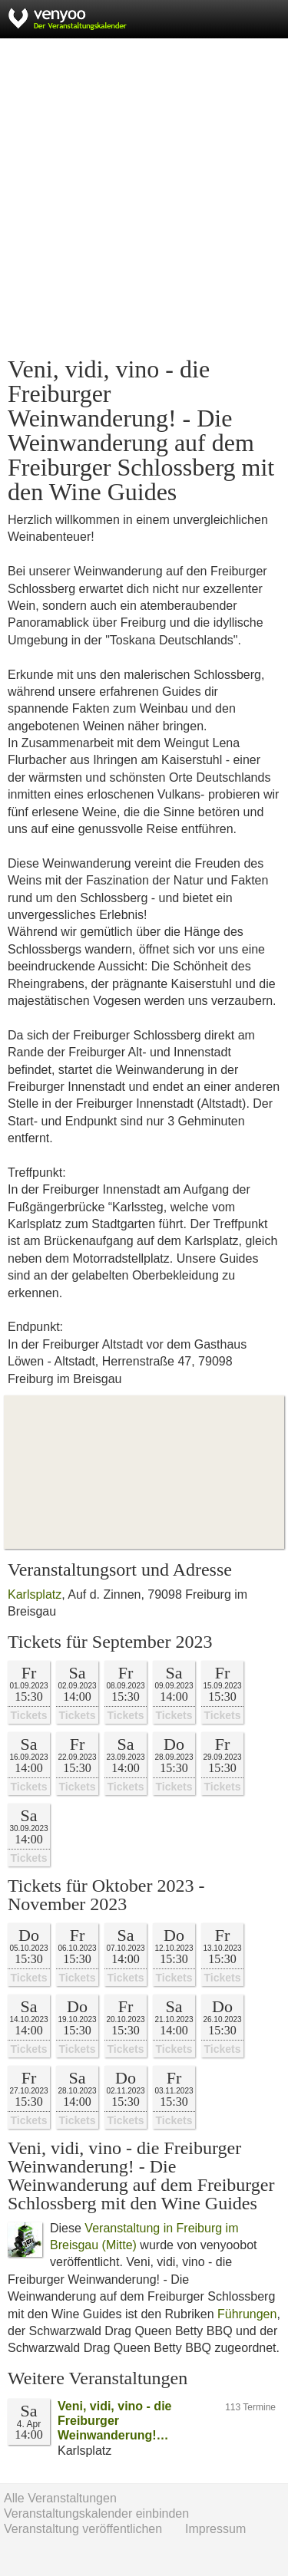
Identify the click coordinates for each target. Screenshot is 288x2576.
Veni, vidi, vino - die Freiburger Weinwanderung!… (114, 2421)
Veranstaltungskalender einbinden (96, 2513)
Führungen (246, 2314)
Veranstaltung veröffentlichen (83, 2528)
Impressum (215, 2528)
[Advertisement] (144, 197)
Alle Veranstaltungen (60, 2498)
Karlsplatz (34, 1594)
